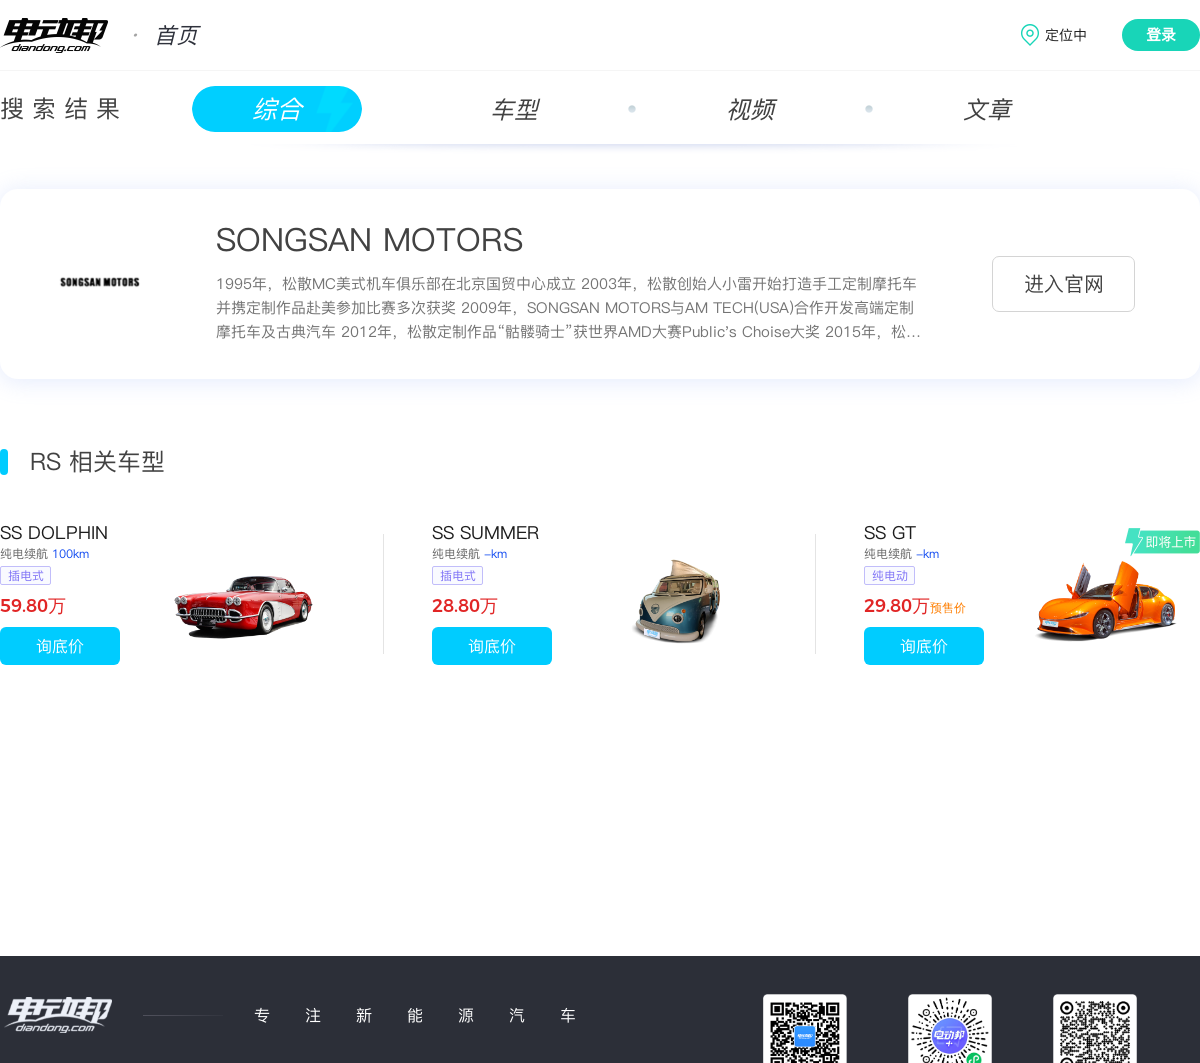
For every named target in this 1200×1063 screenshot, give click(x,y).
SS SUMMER (485, 532)
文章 (987, 109)
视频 (750, 109)
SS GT (890, 532)
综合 (277, 109)
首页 (176, 35)
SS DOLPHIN (54, 532)
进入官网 (1064, 284)
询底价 (60, 646)
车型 (514, 109)
